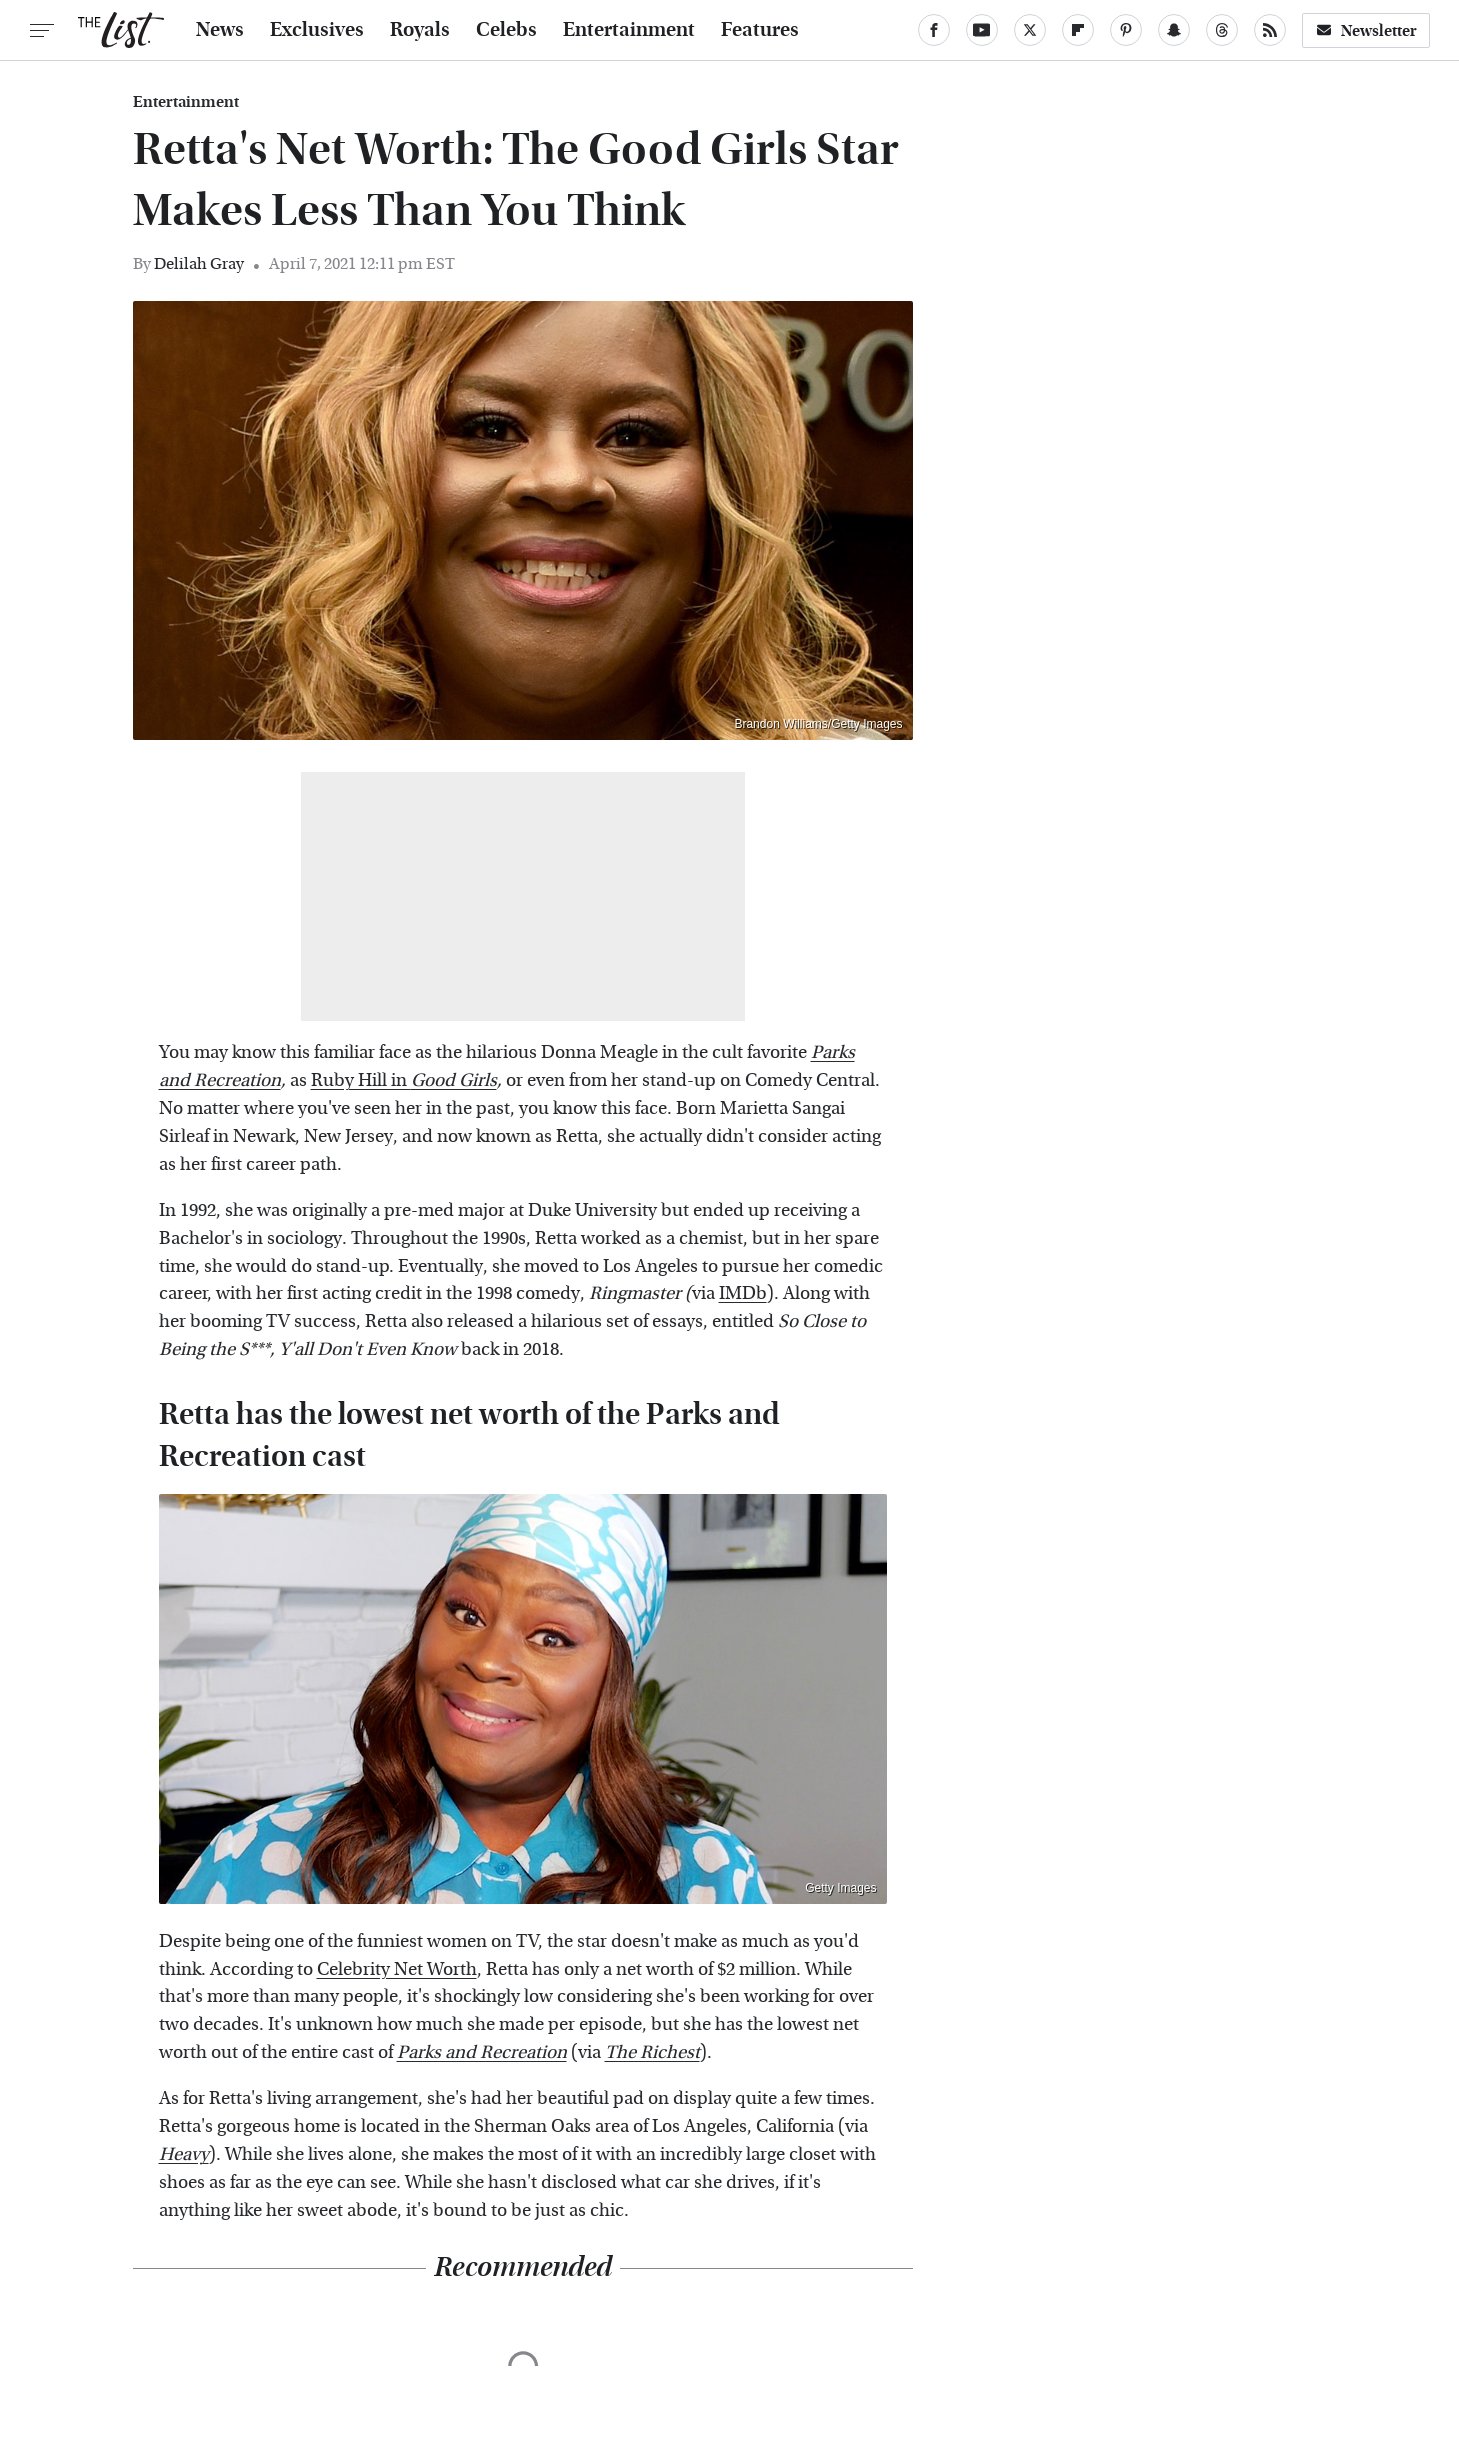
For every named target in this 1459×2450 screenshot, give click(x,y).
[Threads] (1222, 30)
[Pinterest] (1126, 30)
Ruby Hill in (404, 1080)
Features (760, 30)
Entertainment (629, 30)
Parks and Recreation (482, 2052)
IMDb (743, 1293)
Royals (420, 30)
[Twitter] (1030, 30)
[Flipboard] (1078, 30)
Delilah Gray (199, 263)
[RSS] (1270, 30)
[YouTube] (982, 30)
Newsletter (1366, 30)
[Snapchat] (1174, 30)
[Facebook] (934, 30)
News (220, 30)
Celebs (506, 30)
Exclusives (317, 30)
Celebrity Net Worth (397, 1969)
